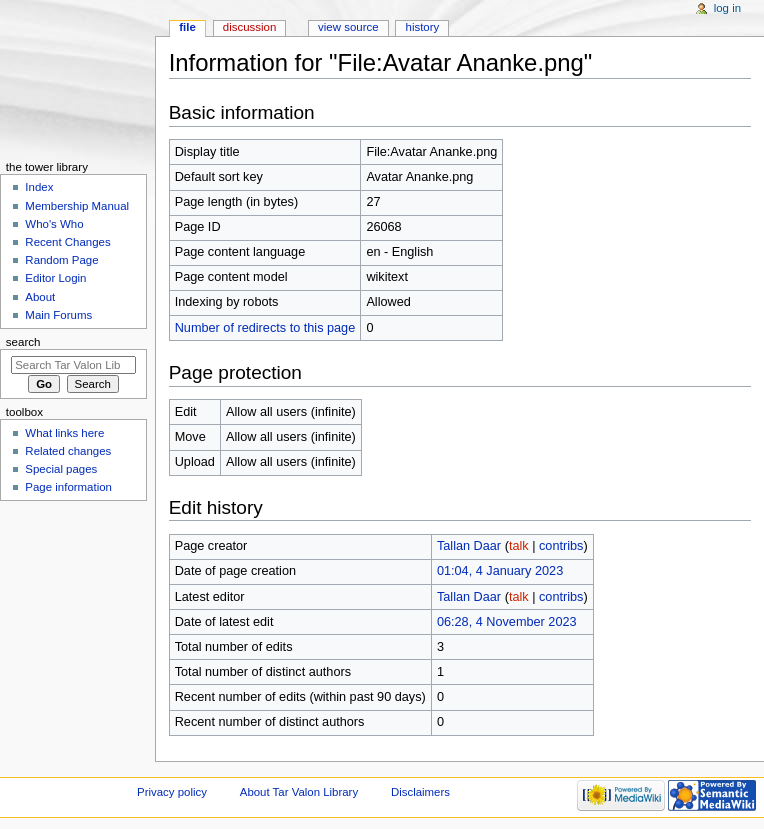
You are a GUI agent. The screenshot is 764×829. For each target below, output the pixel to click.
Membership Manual (77, 206)
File (187, 27)
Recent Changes (67, 242)
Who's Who (54, 224)
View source (348, 27)
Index (39, 187)
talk (519, 546)
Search (23, 342)
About (40, 297)
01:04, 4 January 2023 (500, 571)
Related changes (68, 451)
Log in (727, 8)
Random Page (61, 260)
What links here (64, 433)
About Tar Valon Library (299, 792)
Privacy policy (172, 792)
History (423, 27)
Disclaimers (420, 792)
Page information (68, 487)
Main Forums (58, 315)
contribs (561, 546)
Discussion (249, 27)
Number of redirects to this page (265, 328)
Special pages (61, 469)
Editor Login (55, 278)
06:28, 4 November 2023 (507, 622)
